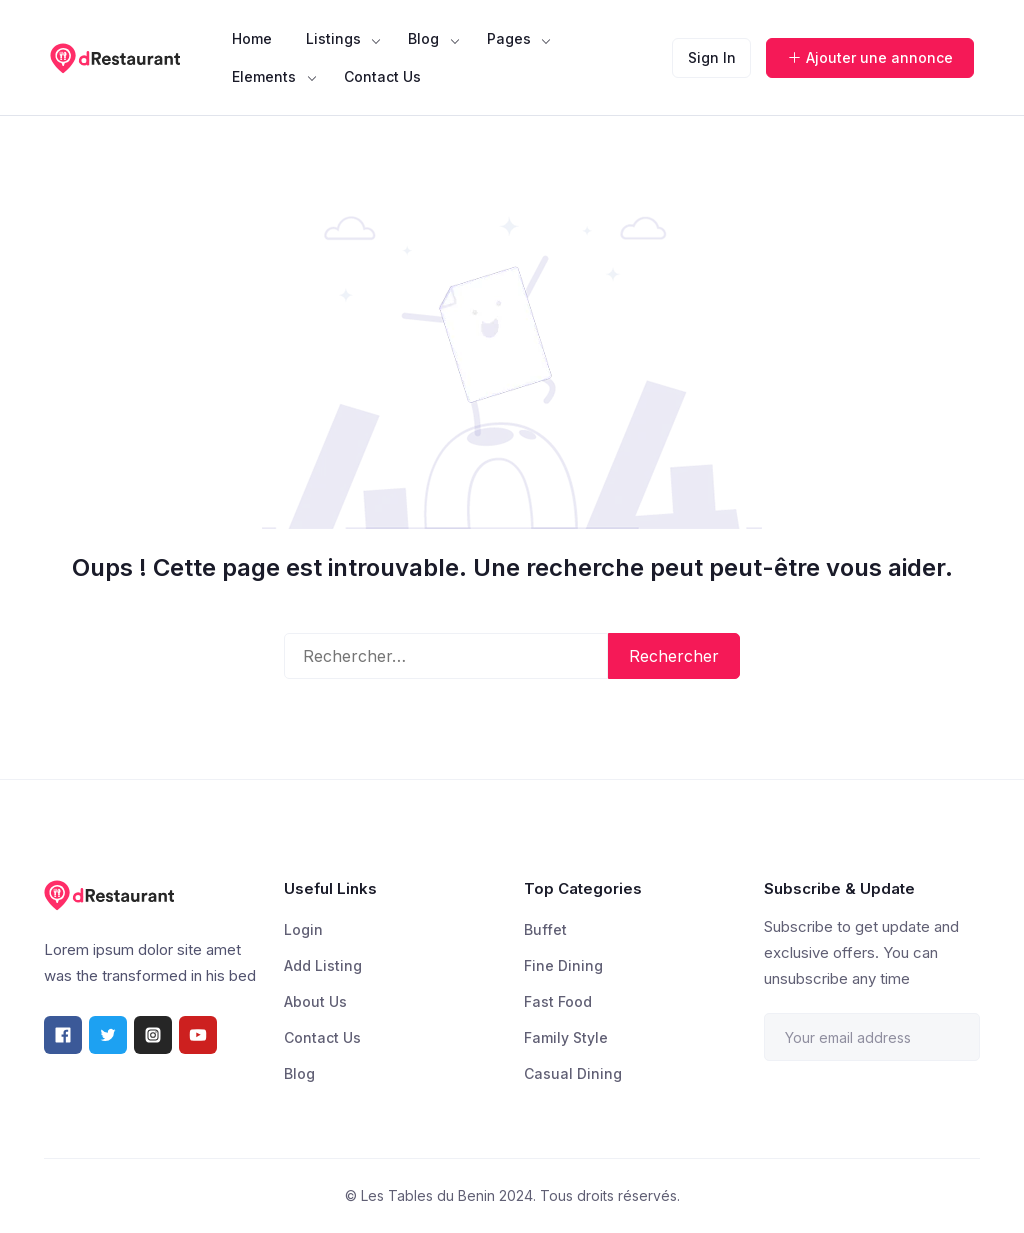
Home (252, 38)
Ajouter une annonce (870, 57)
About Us (315, 1001)
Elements (264, 76)
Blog (423, 38)
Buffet (545, 929)
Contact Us (382, 76)
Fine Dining (563, 965)
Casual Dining (573, 1073)
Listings (333, 38)
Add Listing (323, 965)
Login (303, 929)
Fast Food (558, 1001)
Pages (509, 38)
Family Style (566, 1037)
